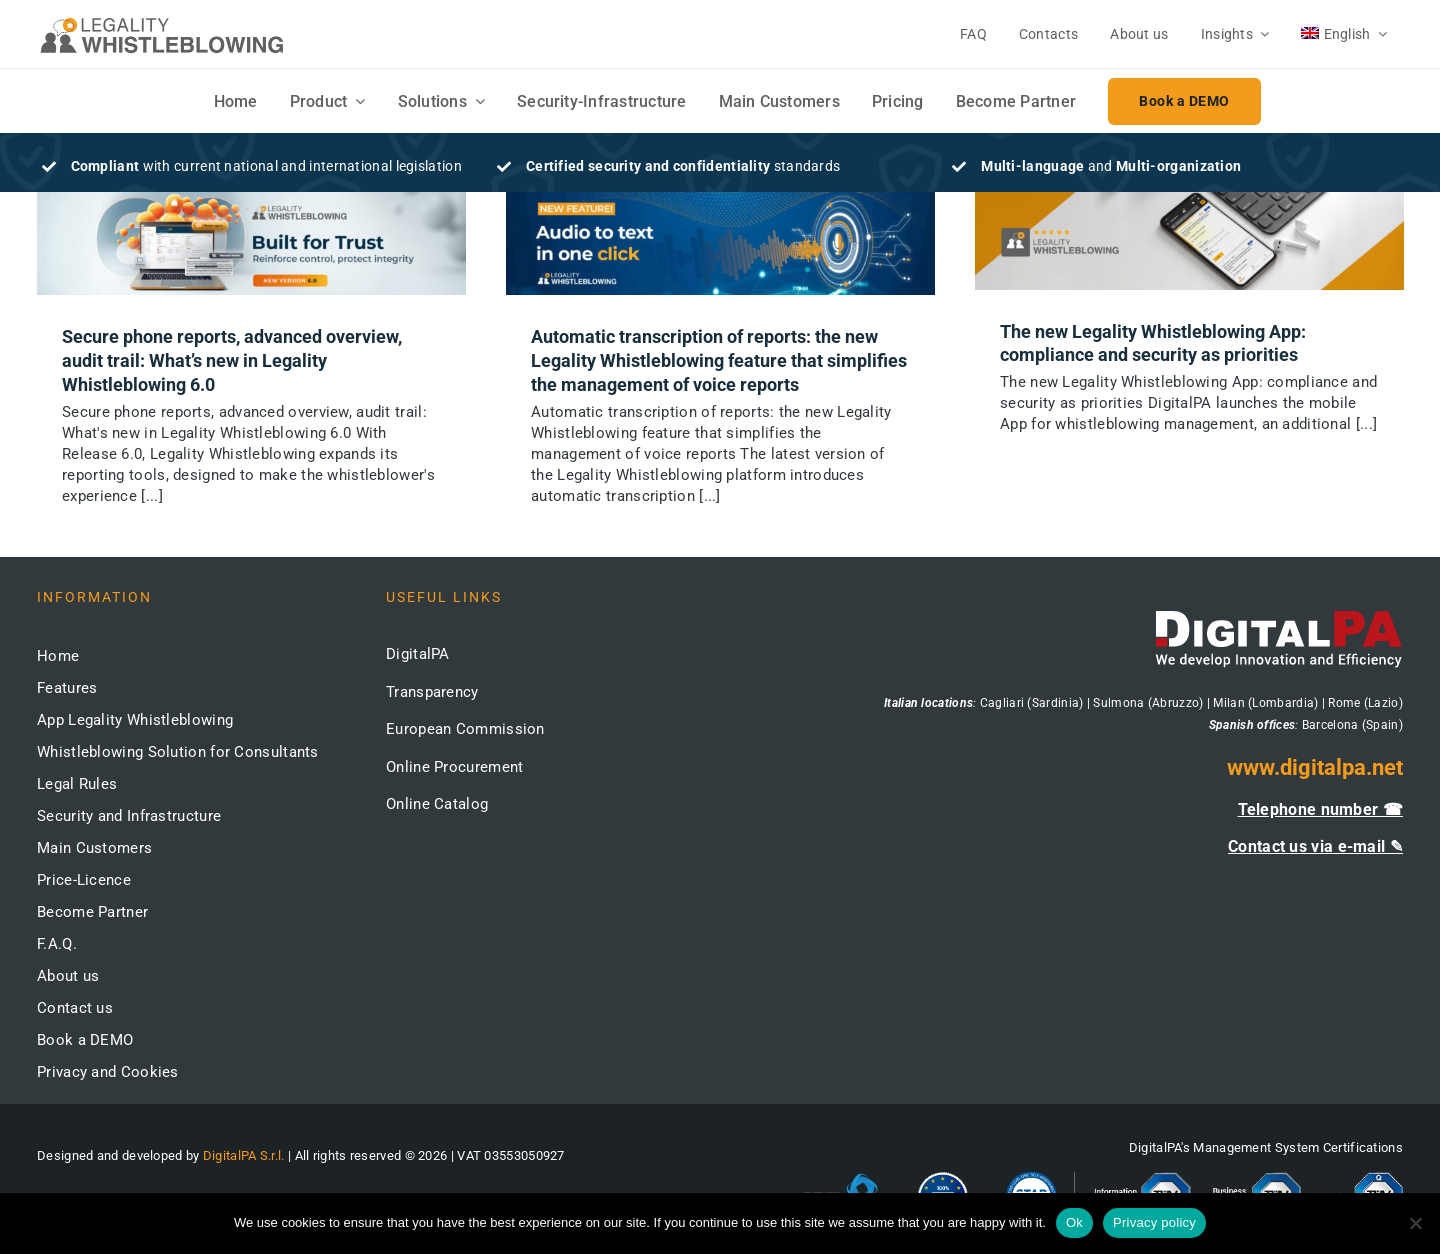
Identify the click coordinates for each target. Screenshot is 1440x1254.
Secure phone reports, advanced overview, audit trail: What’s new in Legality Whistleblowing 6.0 (232, 360)
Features (67, 688)
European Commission (465, 729)
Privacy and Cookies (108, 1072)
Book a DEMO (85, 1040)
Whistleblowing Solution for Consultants (178, 752)
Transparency (432, 692)
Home (58, 656)
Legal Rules (77, 784)
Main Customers (94, 848)
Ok (1074, 1222)
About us (68, 976)
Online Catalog (437, 804)
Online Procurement (454, 767)
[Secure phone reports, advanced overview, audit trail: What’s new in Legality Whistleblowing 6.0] (251, 244)
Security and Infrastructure (129, 816)
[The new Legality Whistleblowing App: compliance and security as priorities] (1189, 241)
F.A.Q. (57, 944)
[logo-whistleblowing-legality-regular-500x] (162, 20)
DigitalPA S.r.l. (244, 1155)
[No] (1415, 1223)
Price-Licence (84, 880)
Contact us (75, 1008)
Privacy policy (1154, 1222)
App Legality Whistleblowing (135, 720)
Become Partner (92, 912)
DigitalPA (418, 654)
